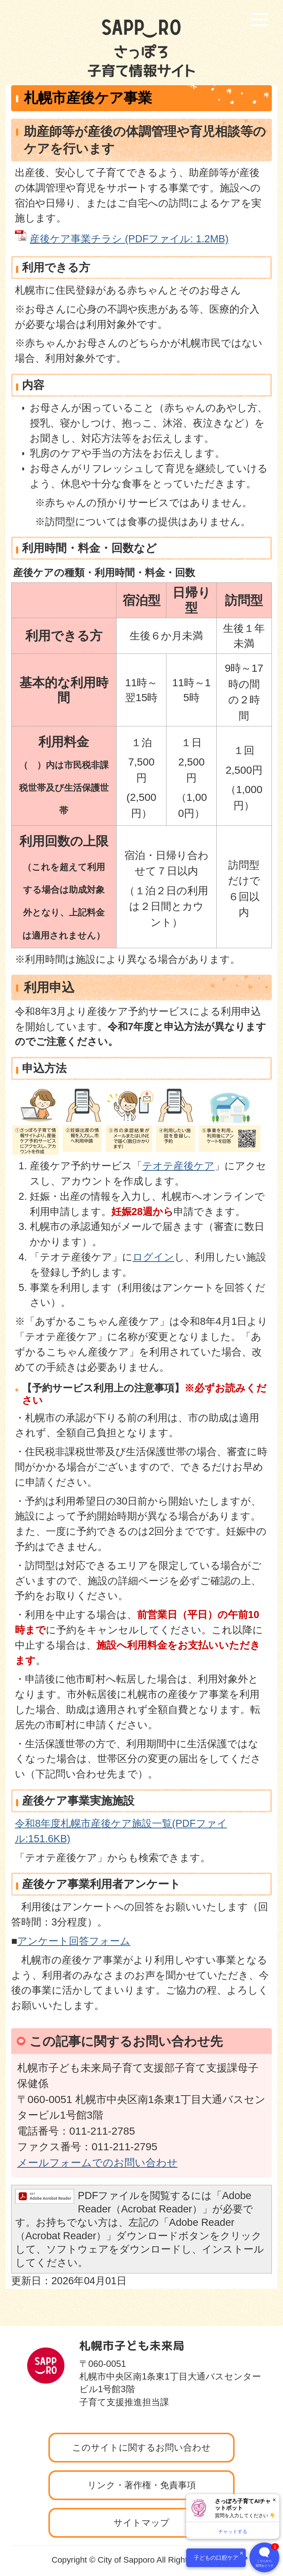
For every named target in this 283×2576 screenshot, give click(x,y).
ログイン (153, 1257)
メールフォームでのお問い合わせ (97, 2162)
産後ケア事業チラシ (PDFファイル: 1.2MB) (129, 239)
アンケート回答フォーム (73, 1941)
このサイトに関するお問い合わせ (141, 2447)
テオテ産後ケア (178, 1166)
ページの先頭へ (240, 2323)
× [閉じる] (274, 2500)
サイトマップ (141, 2523)
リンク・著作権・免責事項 (142, 2485)
